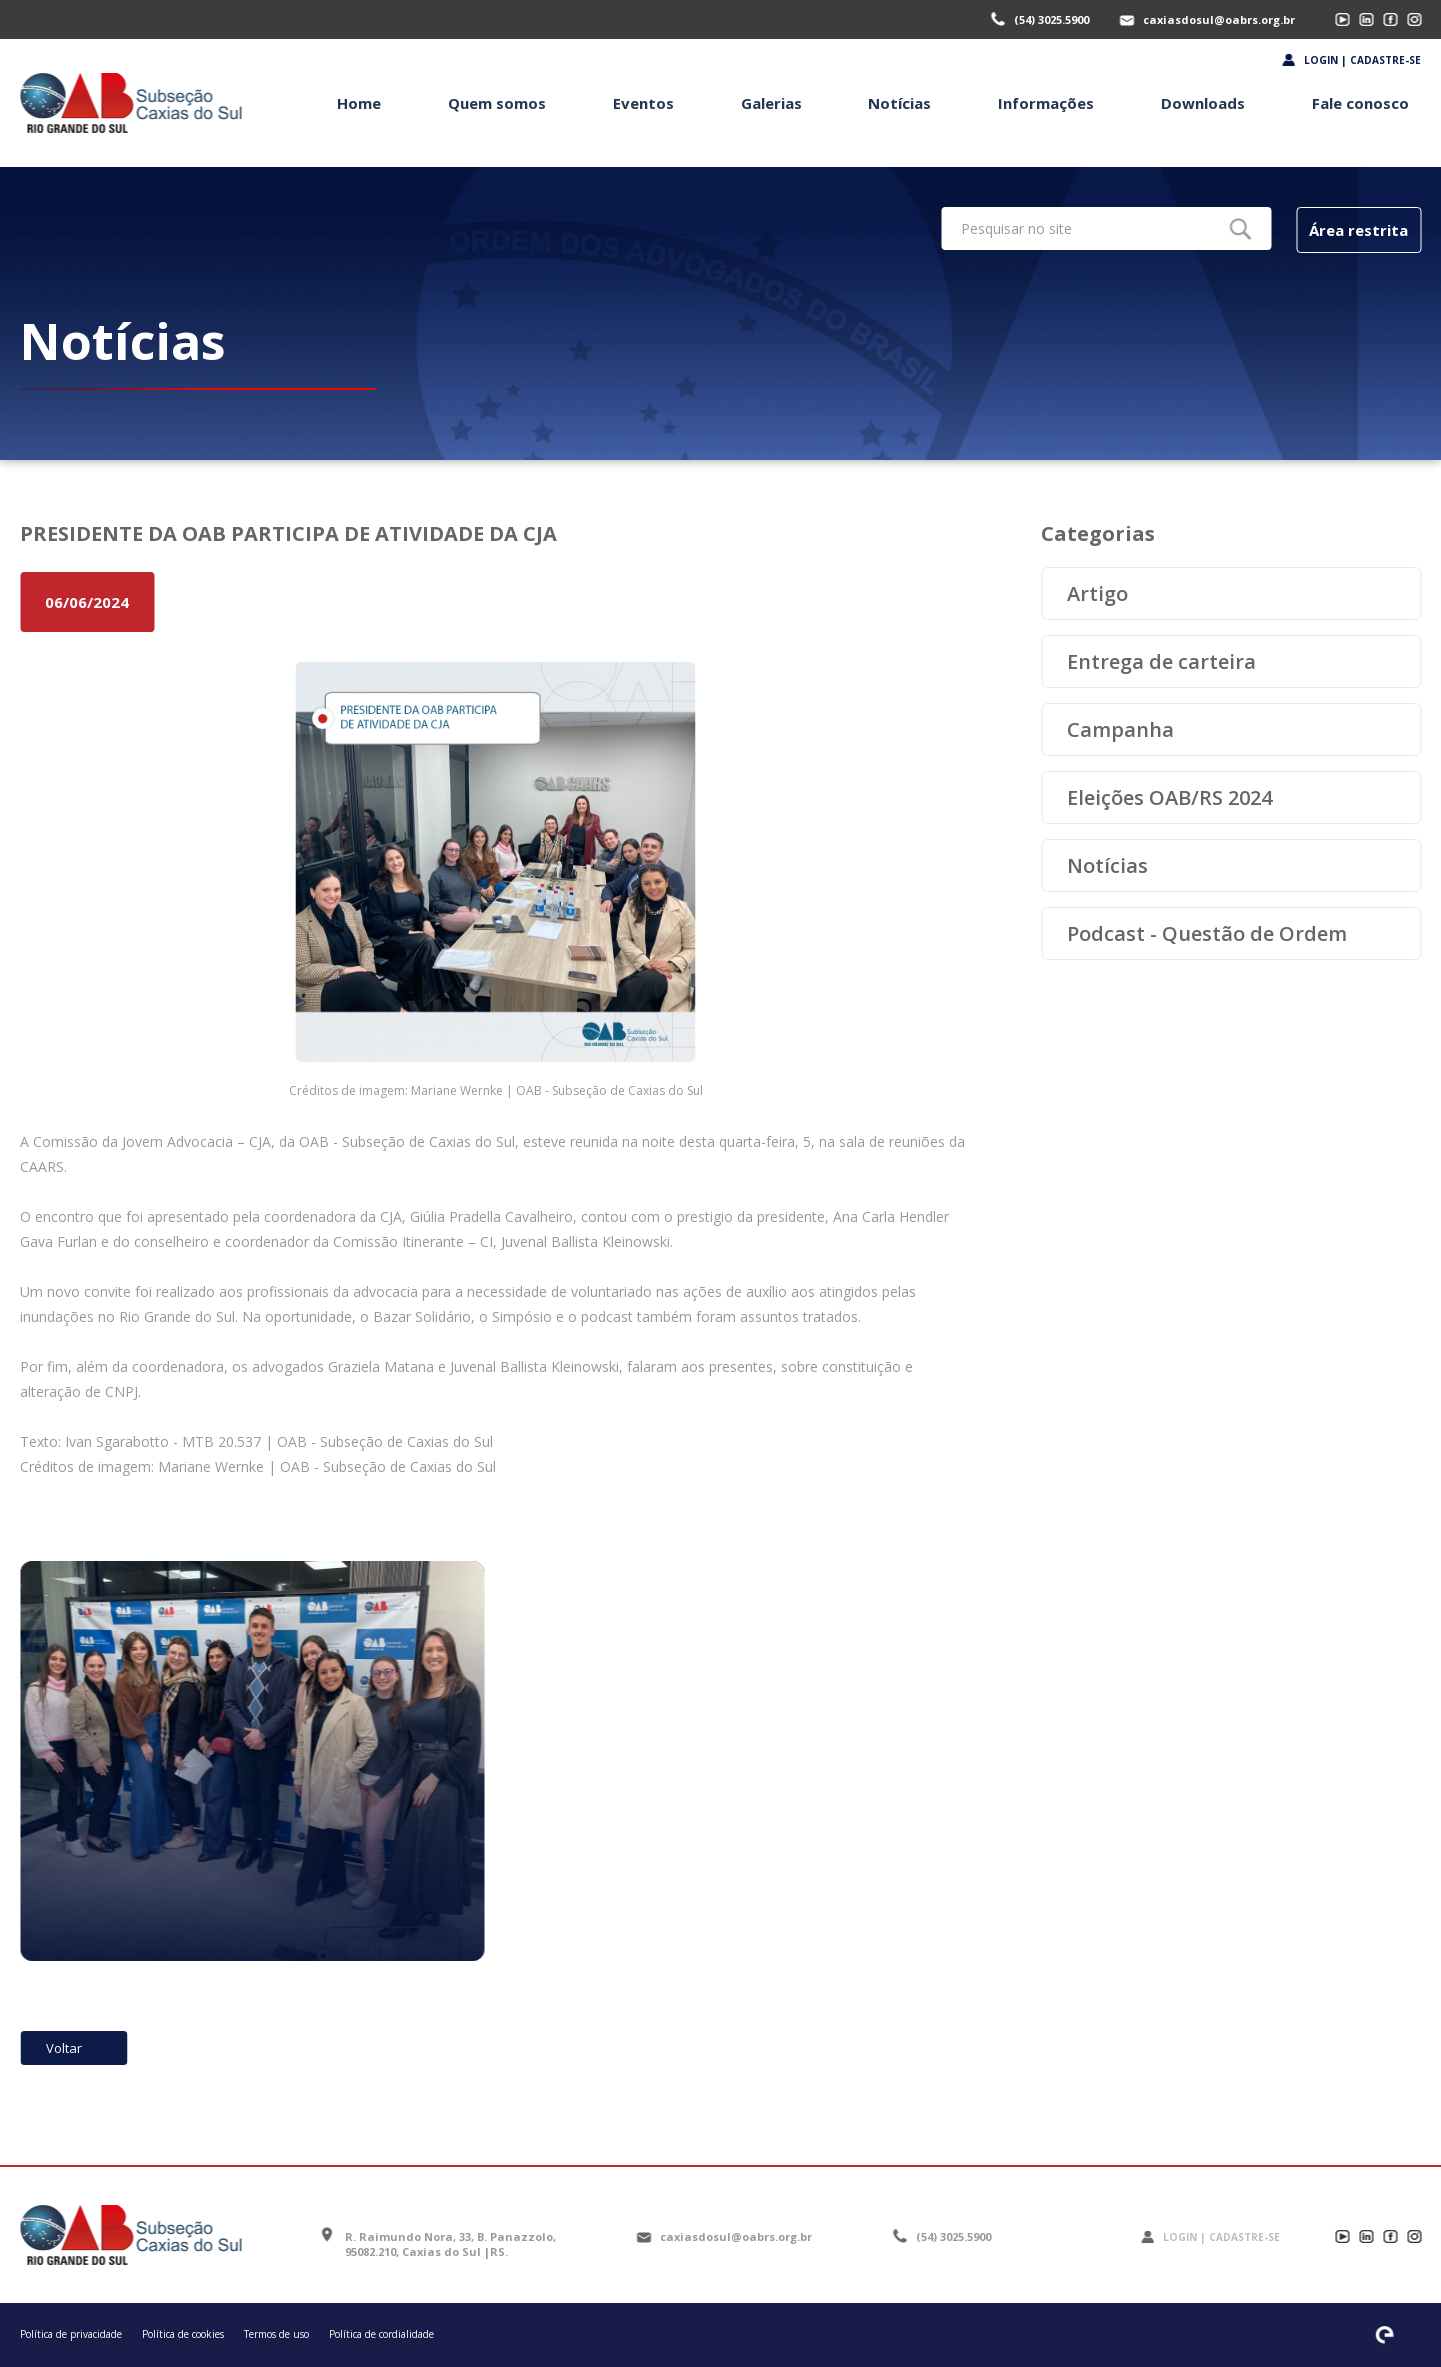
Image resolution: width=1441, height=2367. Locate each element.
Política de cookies (183, 2334)
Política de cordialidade (381, 2334)
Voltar (64, 2048)
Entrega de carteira (1161, 661)
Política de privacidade (71, 2334)
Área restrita (1358, 230)
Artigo (1097, 593)
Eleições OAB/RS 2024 (1169, 797)
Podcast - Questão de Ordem (1207, 933)
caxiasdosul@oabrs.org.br (1219, 19)
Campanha (1120, 729)
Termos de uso (276, 2334)
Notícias (1107, 865)
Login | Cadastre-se (1362, 60)
